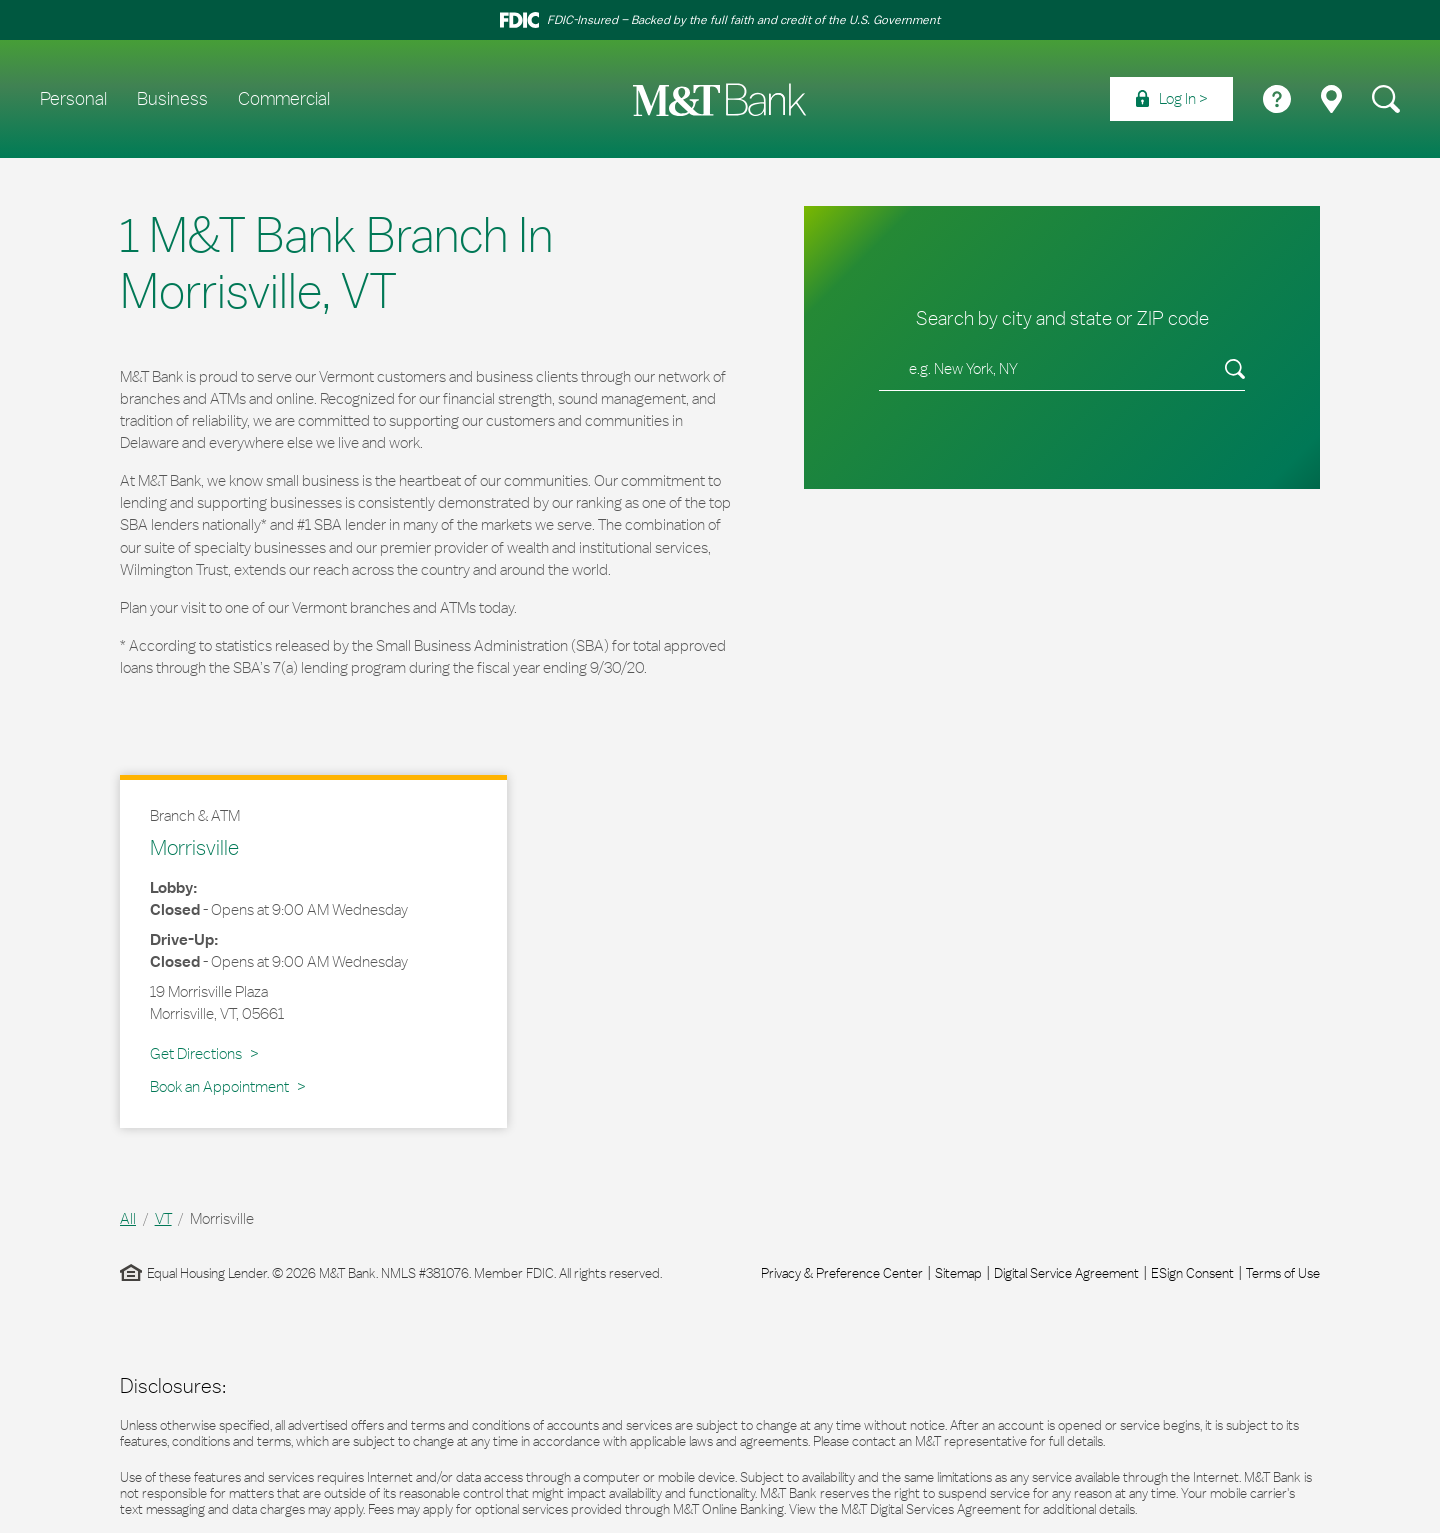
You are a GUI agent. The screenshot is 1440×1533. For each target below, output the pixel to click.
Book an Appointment (219, 1086)
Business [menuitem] (172, 99)
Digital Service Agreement (1066, 1273)
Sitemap (958, 1273)
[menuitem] (1171, 99)
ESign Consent (1192, 1273)
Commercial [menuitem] (284, 99)
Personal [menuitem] (73, 99)
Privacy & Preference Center (842, 1273)
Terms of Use (1283, 1273)
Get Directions (204, 1053)
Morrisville (194, 847)
